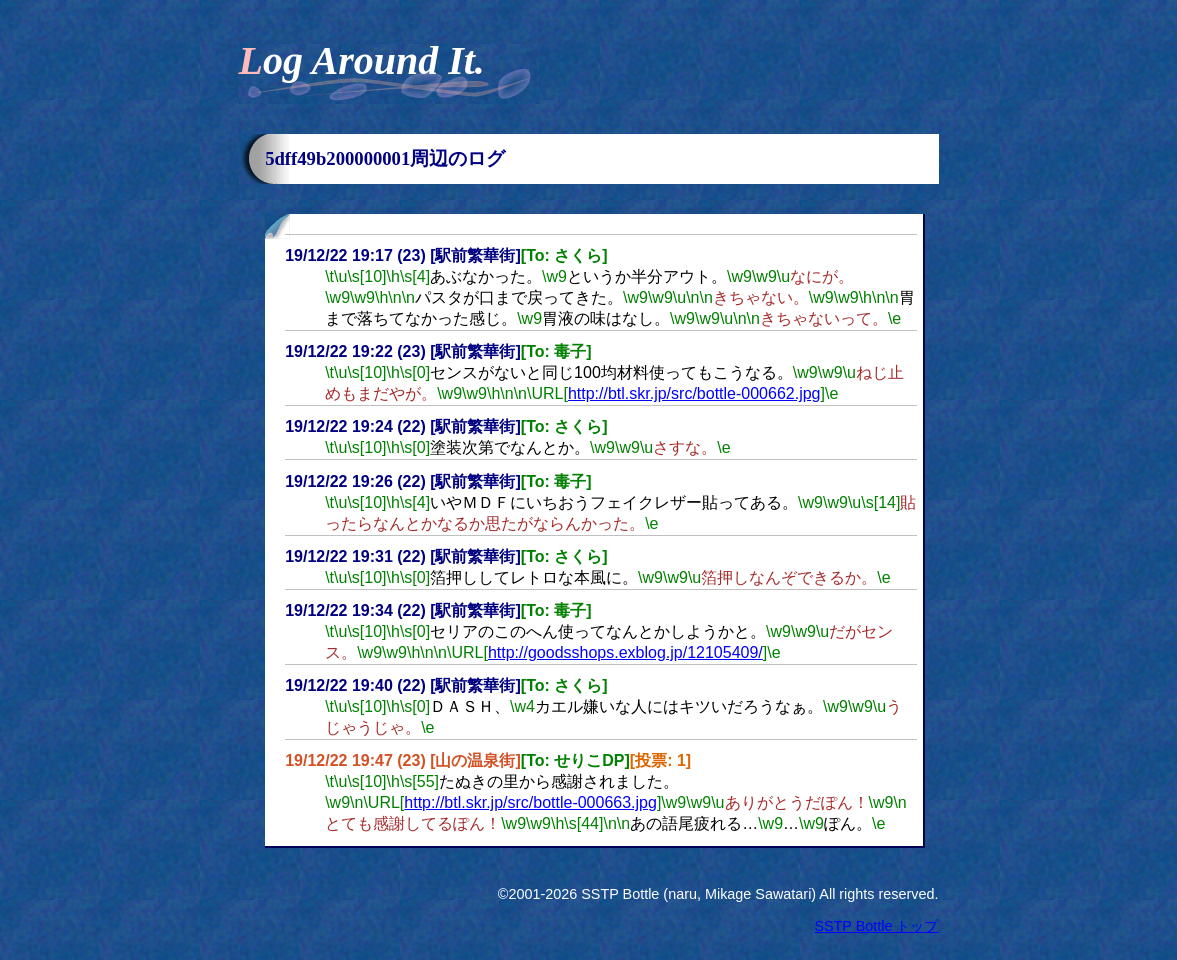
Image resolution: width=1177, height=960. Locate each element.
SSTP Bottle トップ (876, 926)
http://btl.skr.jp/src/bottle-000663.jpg (530, 802)
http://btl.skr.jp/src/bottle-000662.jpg (694, 393)
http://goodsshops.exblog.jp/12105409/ (625, 652)
